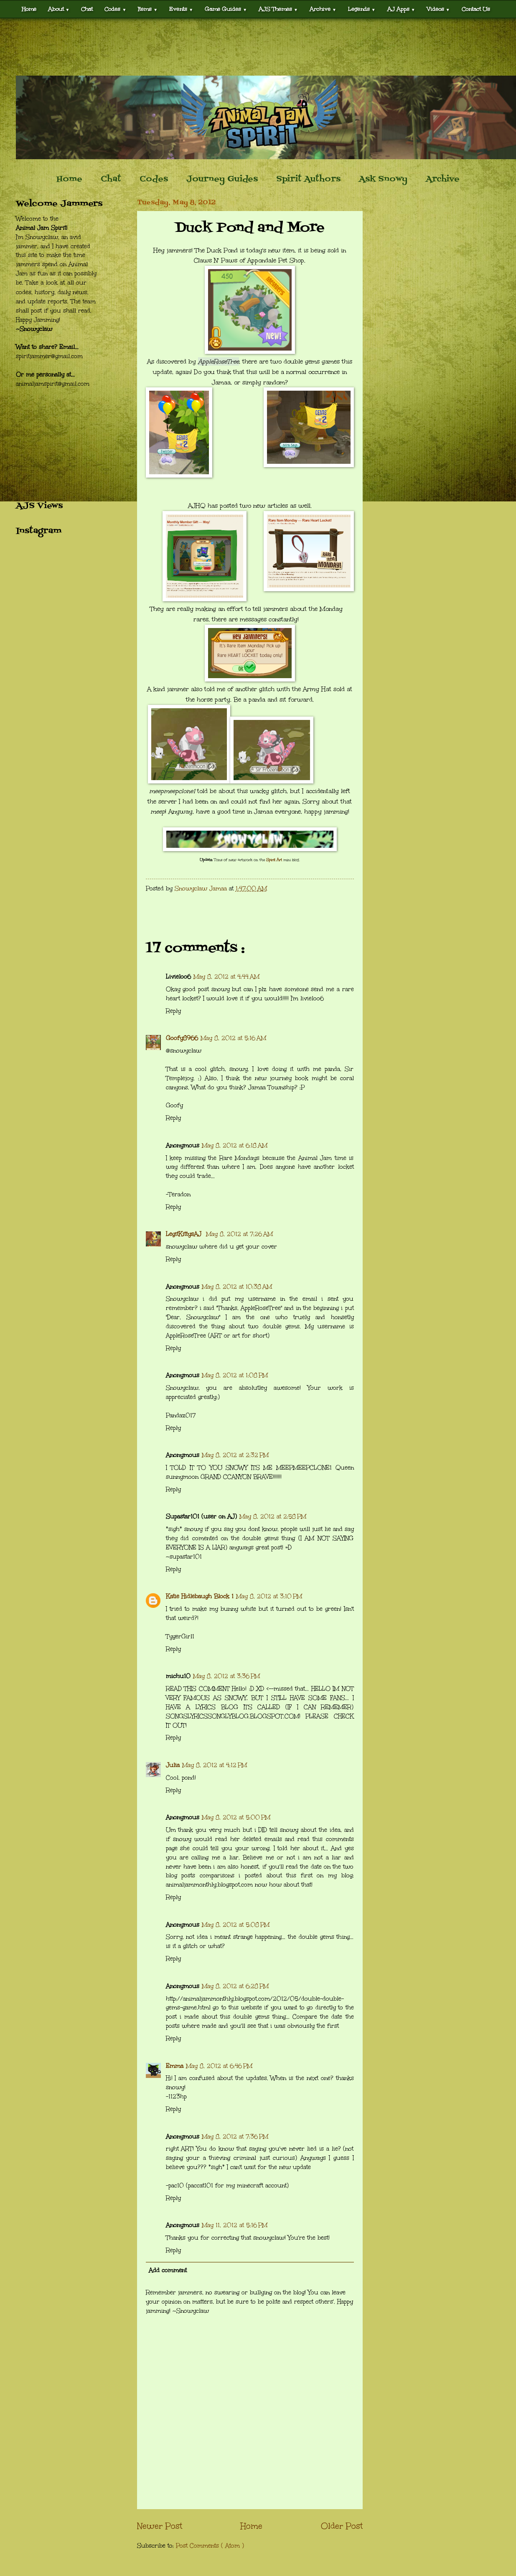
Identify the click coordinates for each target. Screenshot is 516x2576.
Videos (438, 9)
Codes (115, 9)
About (59, 9)
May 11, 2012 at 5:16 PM (234, 2225)
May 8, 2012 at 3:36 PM (226, 1676)
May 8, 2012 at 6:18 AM (234, 1145)
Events (181, 9)
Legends (362, 9)
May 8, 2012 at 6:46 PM (219, 2066)
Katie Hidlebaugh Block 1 (200, 1596)
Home (29, 9)
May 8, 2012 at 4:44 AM (226, 977)
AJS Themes (278, 9)
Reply (173, 1011)
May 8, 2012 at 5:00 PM (236, 1817)
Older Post (342, 2525)
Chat (87, 9)
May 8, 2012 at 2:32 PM (235, 1455)
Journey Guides (222, 179)
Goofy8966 (182, 1038)
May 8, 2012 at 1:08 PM (235, 1375)
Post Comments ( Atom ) (210, 2546)
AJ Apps (401, 9)
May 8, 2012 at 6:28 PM (235, 1986)
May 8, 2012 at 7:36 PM (235, 2137)
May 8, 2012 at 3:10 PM (269, 1596)
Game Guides (226, 9)
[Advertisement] (258, 47)
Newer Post (159, 2525)
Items (148, 9)
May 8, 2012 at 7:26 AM (239, 1234)
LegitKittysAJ (184, 1234)
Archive (323, 9)
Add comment (168, 2270)
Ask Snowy (383, 179)
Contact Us (476, 9)
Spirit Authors (308, 179)
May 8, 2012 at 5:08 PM (235, 1925)
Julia (173, 1765)
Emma (174, 2066)
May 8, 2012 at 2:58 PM (272, 1517)
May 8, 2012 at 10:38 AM (237, 1287)
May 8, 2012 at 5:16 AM (233, 1038)
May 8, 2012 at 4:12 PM (214, 1765)
